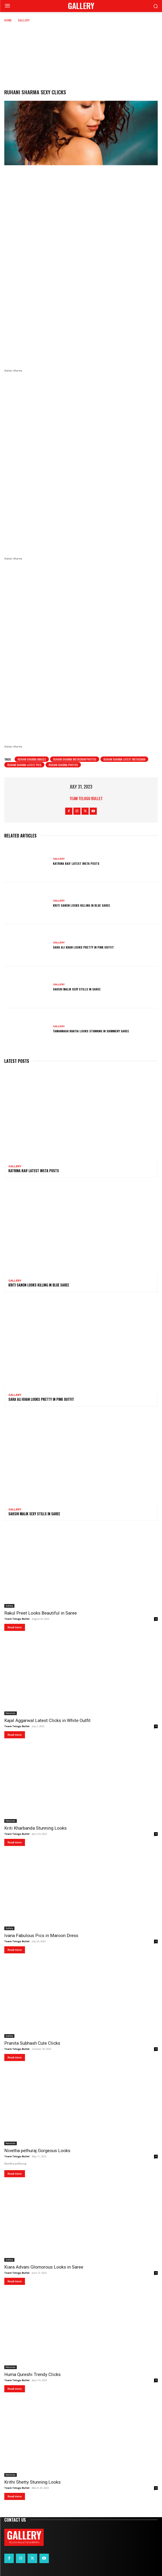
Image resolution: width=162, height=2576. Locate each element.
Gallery (24, 20)
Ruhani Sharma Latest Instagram (124, 759)
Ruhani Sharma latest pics (24, 764)
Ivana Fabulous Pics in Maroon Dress (41, 1935)
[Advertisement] (81, 55)
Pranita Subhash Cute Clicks (32, 2043)
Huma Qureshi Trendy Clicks (32, 2374)
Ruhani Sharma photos (63, 764)
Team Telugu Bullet (86, 798)
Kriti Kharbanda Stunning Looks (35, 1828)
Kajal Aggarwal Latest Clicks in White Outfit (47, 1720)
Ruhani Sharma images (32, 759)
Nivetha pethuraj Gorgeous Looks (37, 2150)
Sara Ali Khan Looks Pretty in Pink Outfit (83, 947)
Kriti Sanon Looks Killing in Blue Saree (81, 905)
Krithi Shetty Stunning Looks (32, 2482)
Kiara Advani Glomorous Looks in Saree (43, 2267)
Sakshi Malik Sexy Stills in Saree (77, 989)
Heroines (10, 1713)
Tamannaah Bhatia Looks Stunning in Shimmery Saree (91, 1031)
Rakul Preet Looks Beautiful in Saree (40, 1613)
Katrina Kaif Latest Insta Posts (76, 863)
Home (8, 20)
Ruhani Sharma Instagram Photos (74, 759)
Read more (15, 1627)
